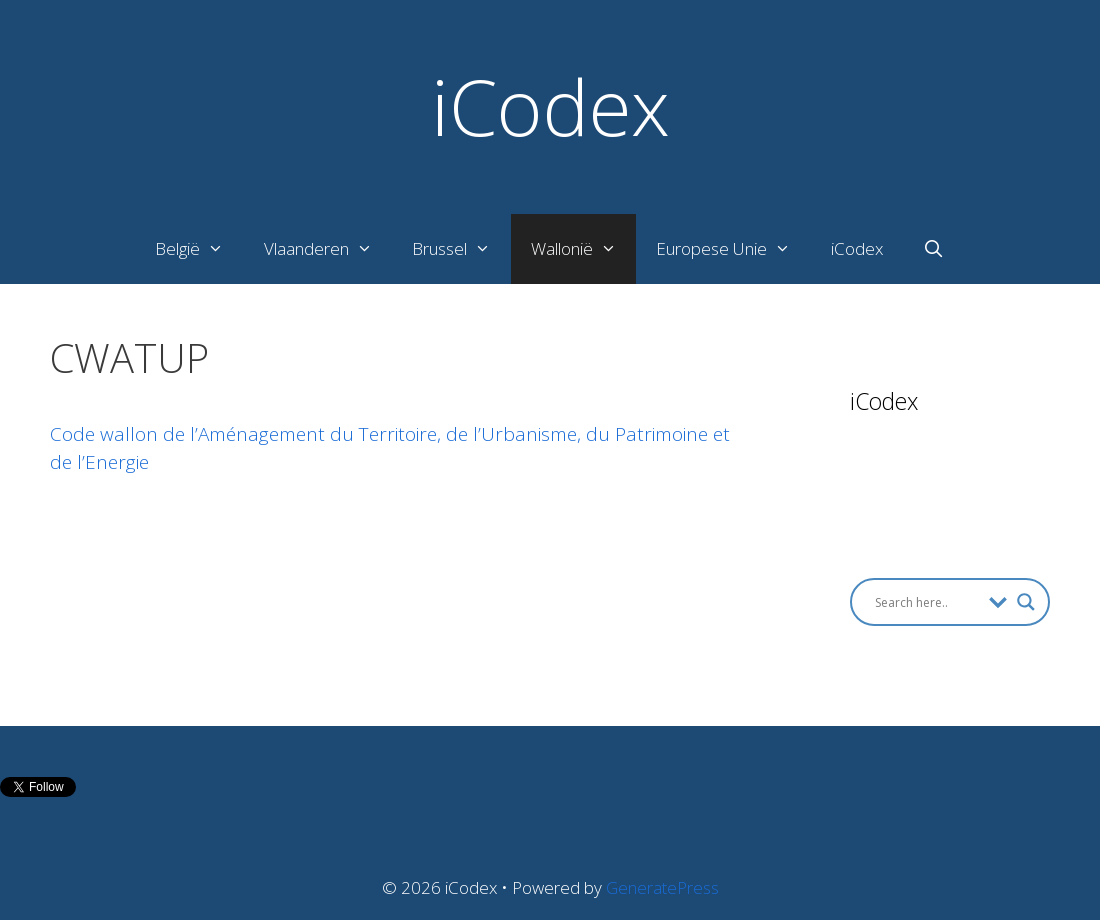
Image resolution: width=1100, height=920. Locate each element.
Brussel (461, 249)
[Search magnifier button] (1026, 602)
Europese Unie (733, 249)
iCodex (550, 106)
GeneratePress (662, 887)
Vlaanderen (328, 249)
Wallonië (584, 249)
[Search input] (927, 602)
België (199, 249)
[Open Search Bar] (934, 249)
